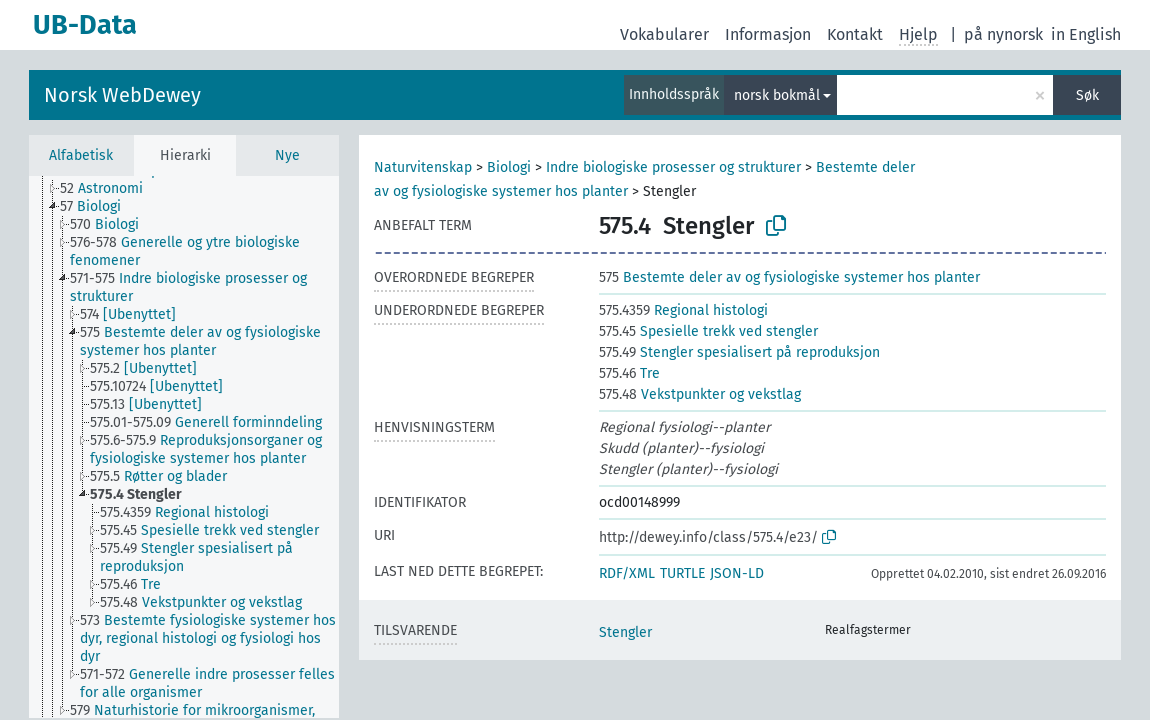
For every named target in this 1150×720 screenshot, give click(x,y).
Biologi (509, 167)
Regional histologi (683, 310)
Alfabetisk (81, 155)
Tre (629, 373)
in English (1086, 34)
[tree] (184, 447)
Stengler (625, 632)
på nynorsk (1003, 34)
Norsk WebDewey (122, 95)
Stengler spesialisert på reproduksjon (739, 352)
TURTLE (682, 573)
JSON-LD (737, 573)
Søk (1087, 95)
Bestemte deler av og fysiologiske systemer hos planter (789, 277)
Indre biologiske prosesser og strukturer (673, 167)
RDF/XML (627, 573)
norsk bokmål (777, 95)
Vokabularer (664, 34)
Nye (287, 155)
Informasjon (768, 34)
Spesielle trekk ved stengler (708, 331)
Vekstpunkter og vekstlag (700, 394)
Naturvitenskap (423, 167)
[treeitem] (110, 189)
